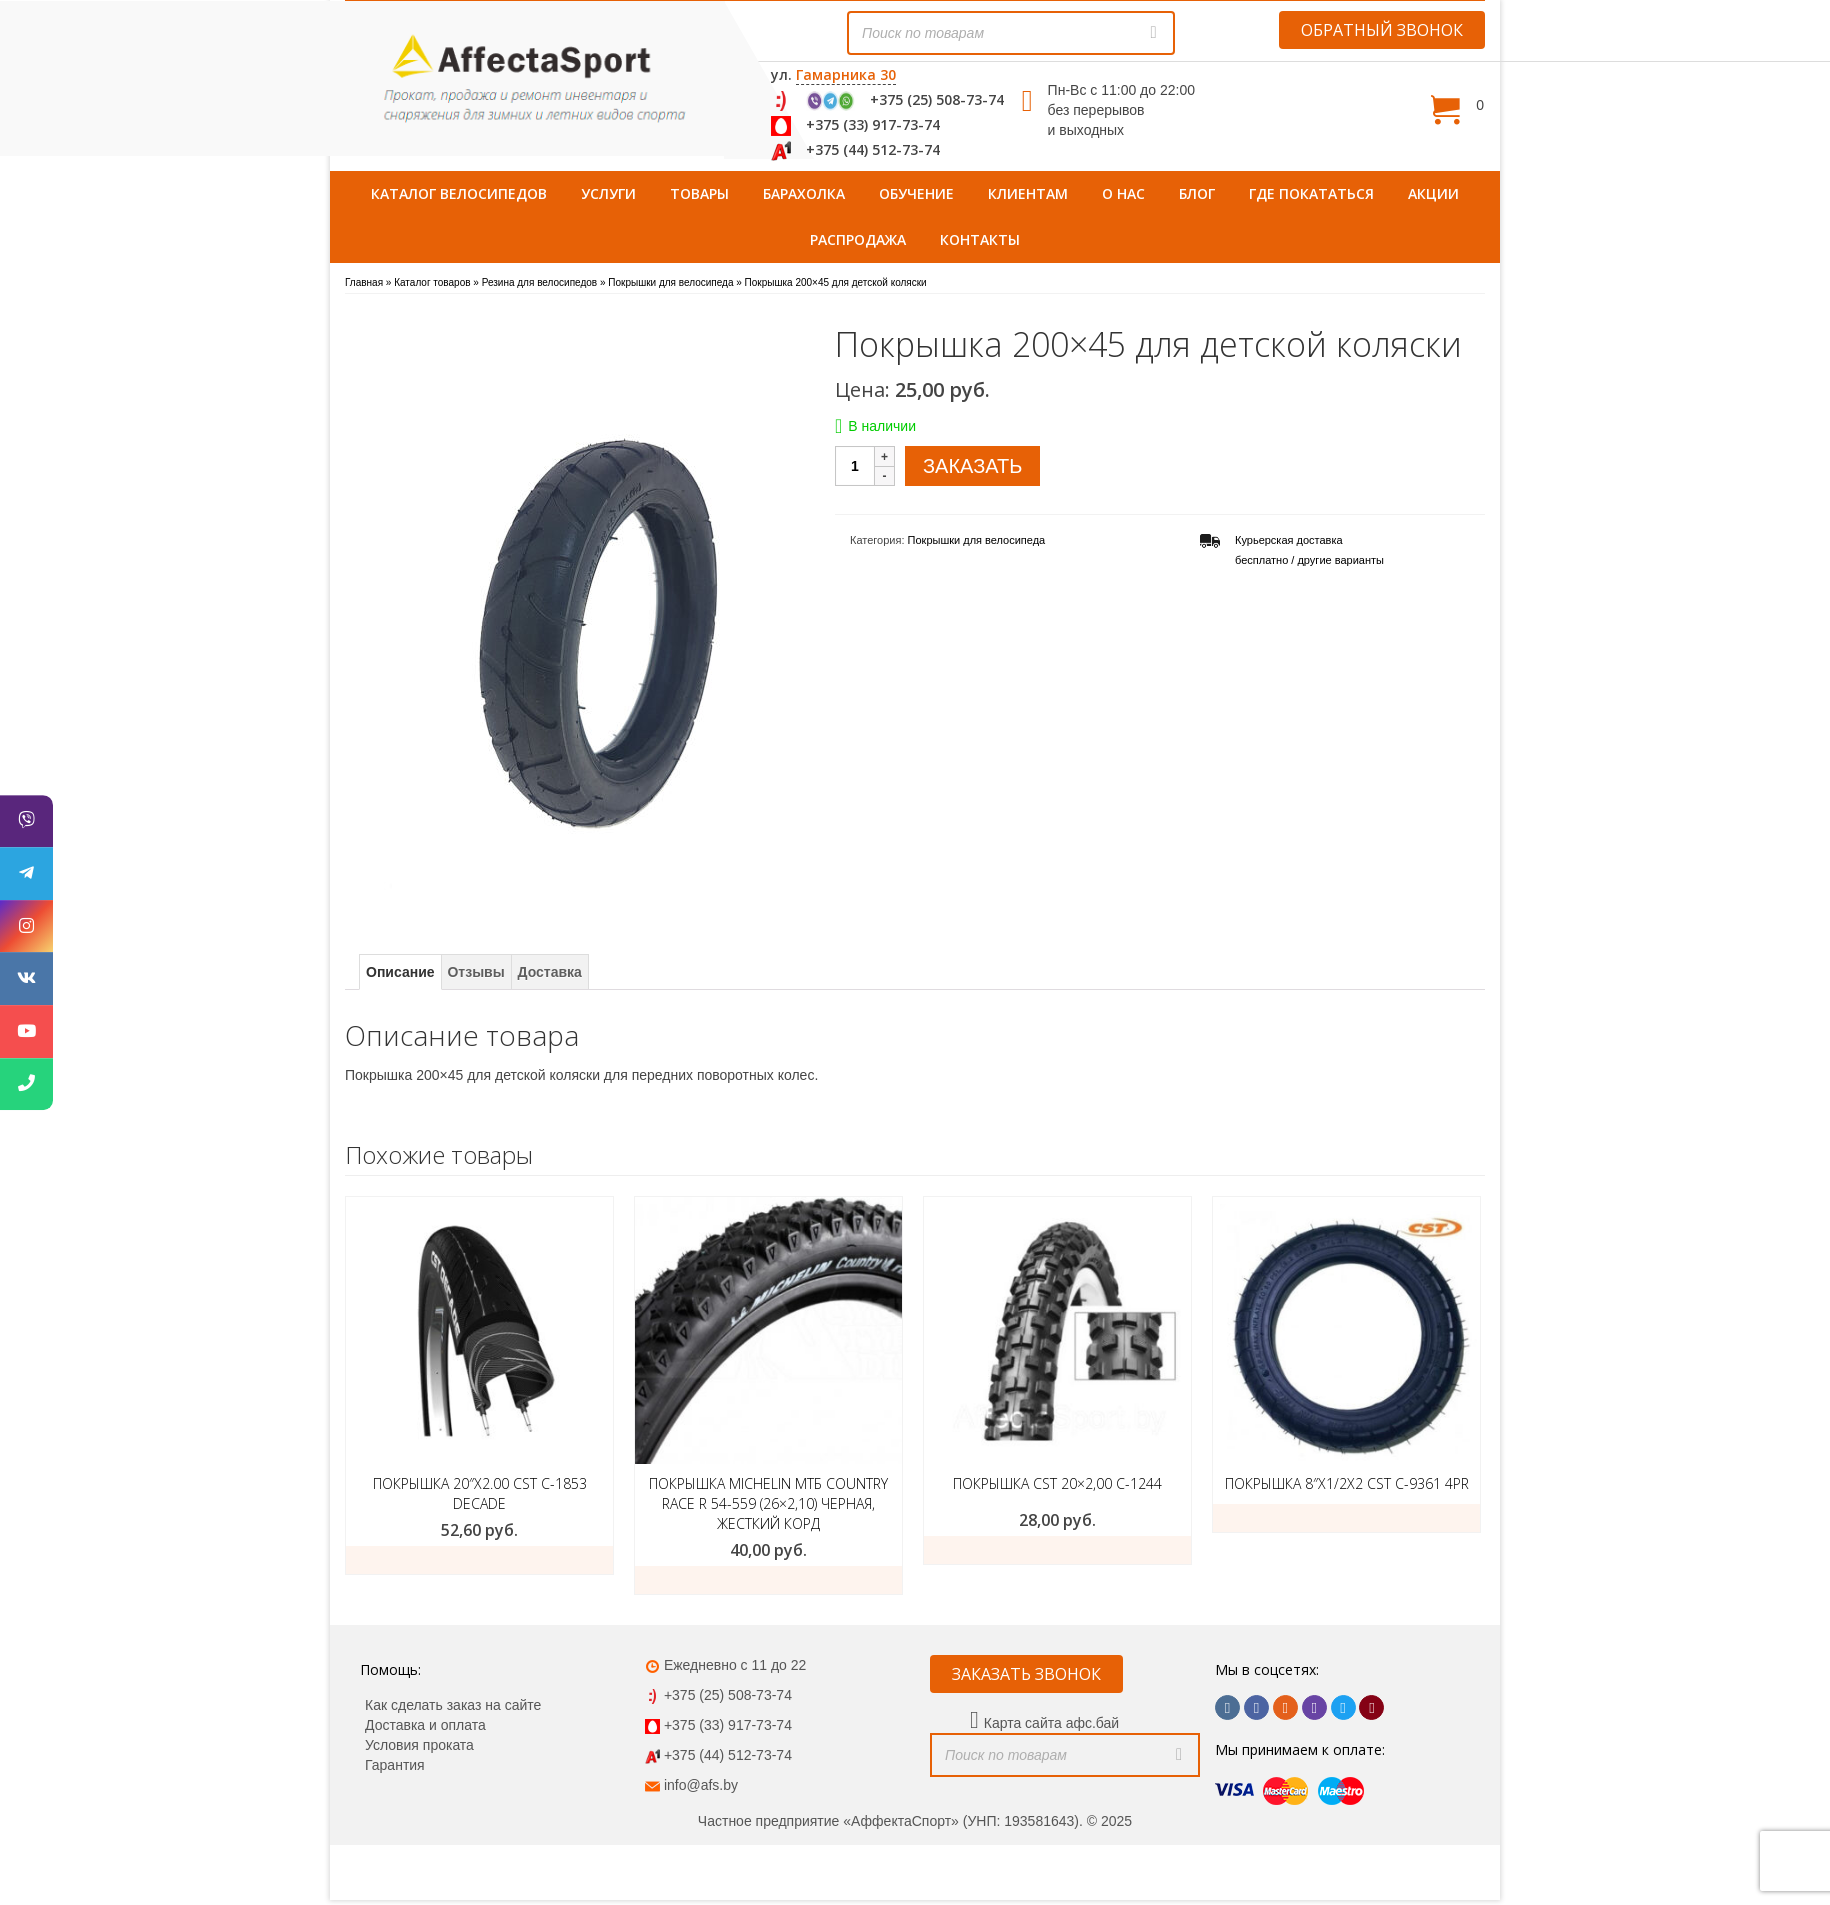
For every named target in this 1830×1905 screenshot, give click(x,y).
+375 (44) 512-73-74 (873, 149)
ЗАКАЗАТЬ (972, 466)
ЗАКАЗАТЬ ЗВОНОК (1026, 1674)
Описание (400, 972)
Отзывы (475, 972)
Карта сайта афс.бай (1051, 1723)
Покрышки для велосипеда (977, 540)
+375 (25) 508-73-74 (937, 99)
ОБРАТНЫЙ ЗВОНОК (1382, 30)
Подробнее (769, 1580)
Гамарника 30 (846, 74)
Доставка (550, 972)
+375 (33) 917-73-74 (873, 124)
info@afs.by (701, 1785)
